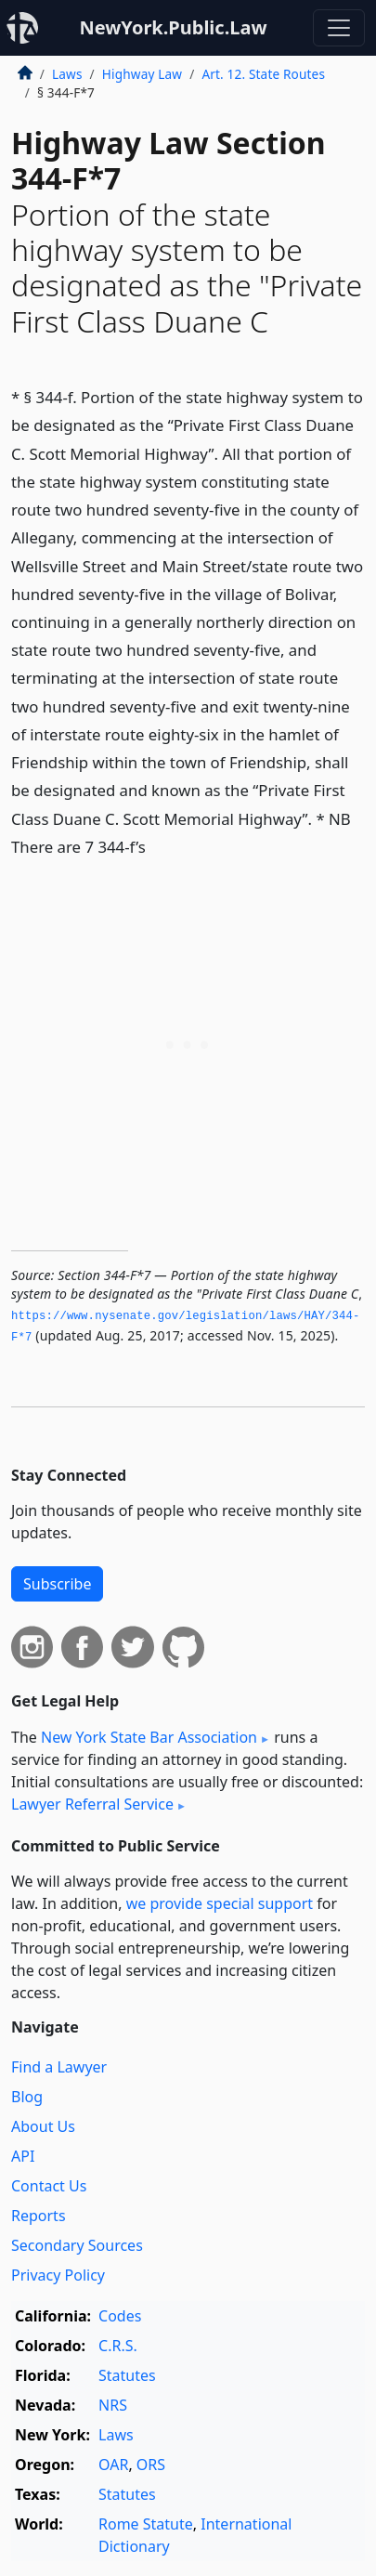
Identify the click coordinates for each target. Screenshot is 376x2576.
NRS (112, 2405)
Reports (38, 2215)
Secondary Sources (77, 2245)
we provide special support (219, 1903)
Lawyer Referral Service (92, 1804)
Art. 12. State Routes (263, 74)
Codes (119, 2316)
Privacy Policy (58, 2275)
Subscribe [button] (57, 1584)
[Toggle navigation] (339, 27)
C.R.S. (117, 2345)
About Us (43, 2126)
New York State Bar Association (149, 1737)
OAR (113, 2464)
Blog (27, 2096)
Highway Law (142, 74)
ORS (150, 2464)
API (22, 2156)
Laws (67, 74)
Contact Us (48, 2186)
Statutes (127, 2375)
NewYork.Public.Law (172, 27)
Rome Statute (145, 2524)
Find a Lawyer (59, 2067)
